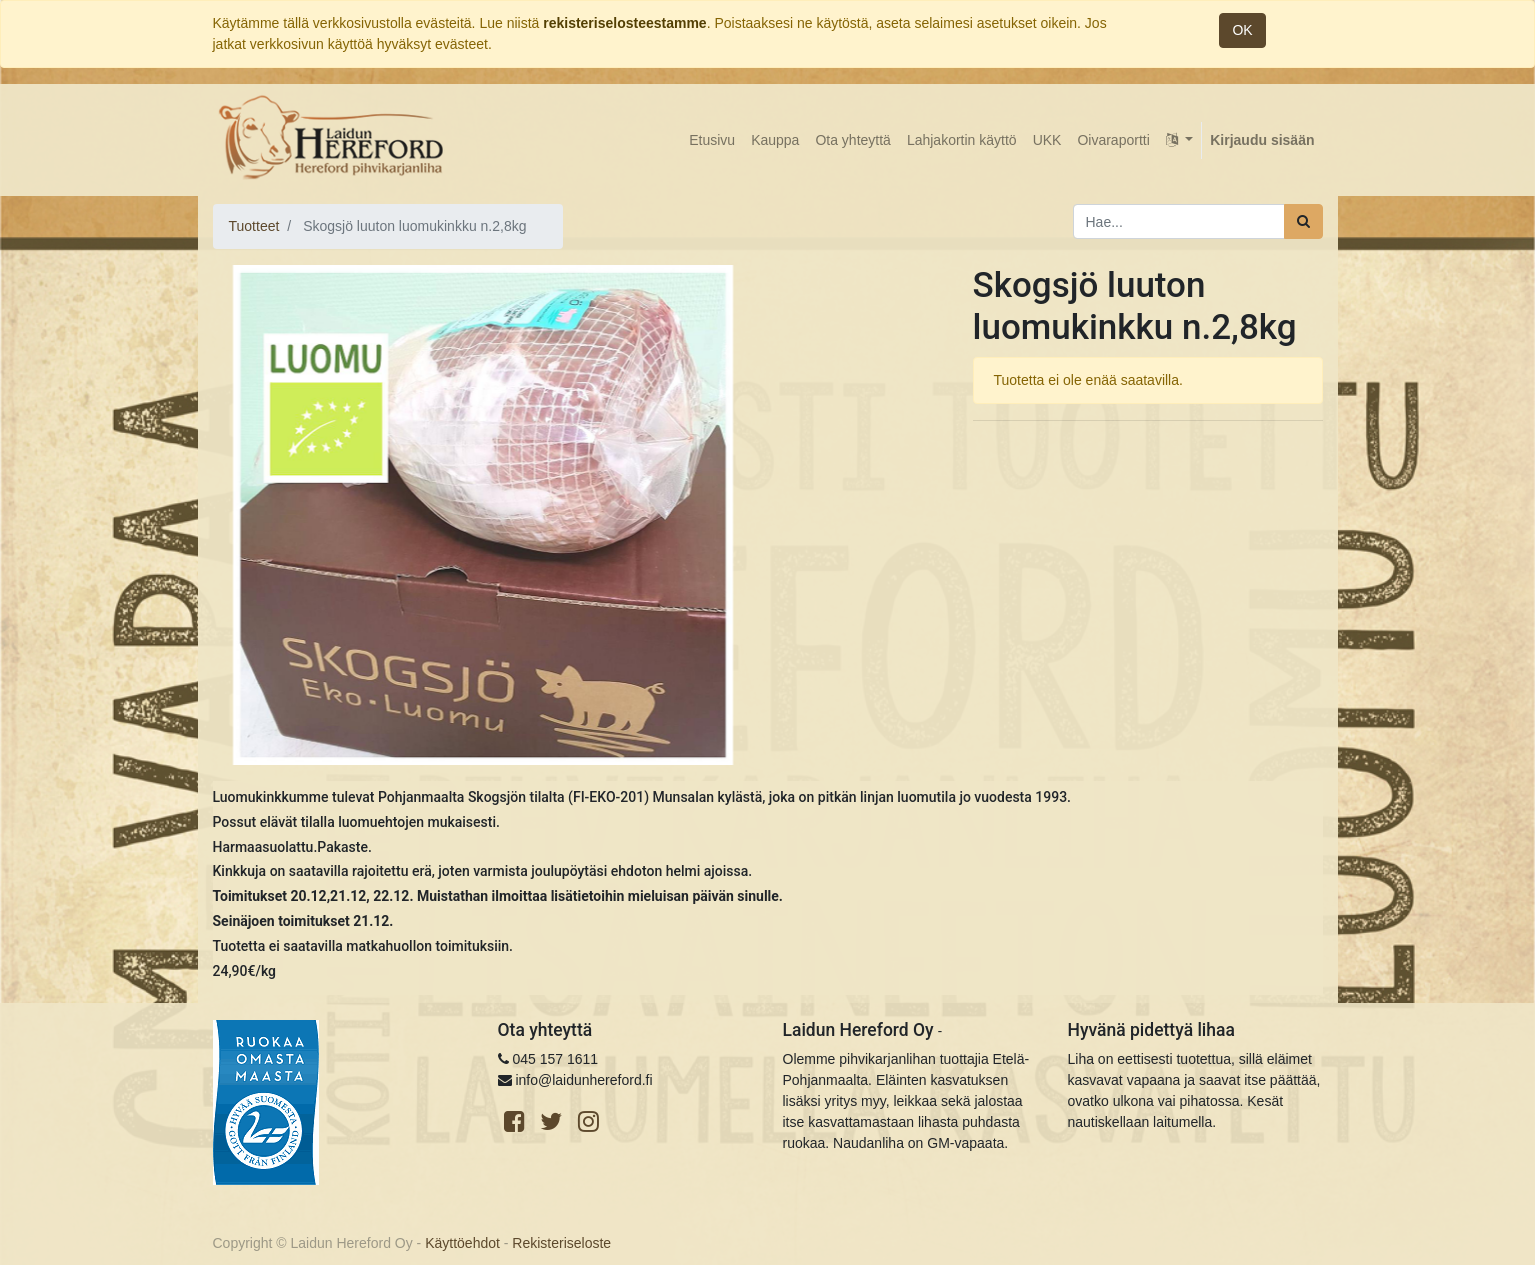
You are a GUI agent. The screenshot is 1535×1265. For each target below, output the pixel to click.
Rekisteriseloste (561, 1243)
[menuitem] (712, 140)
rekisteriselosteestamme (624, 23)
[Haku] (1303, 221)
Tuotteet (254, 226)
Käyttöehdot (462, 1243)
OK (1242, 30)
